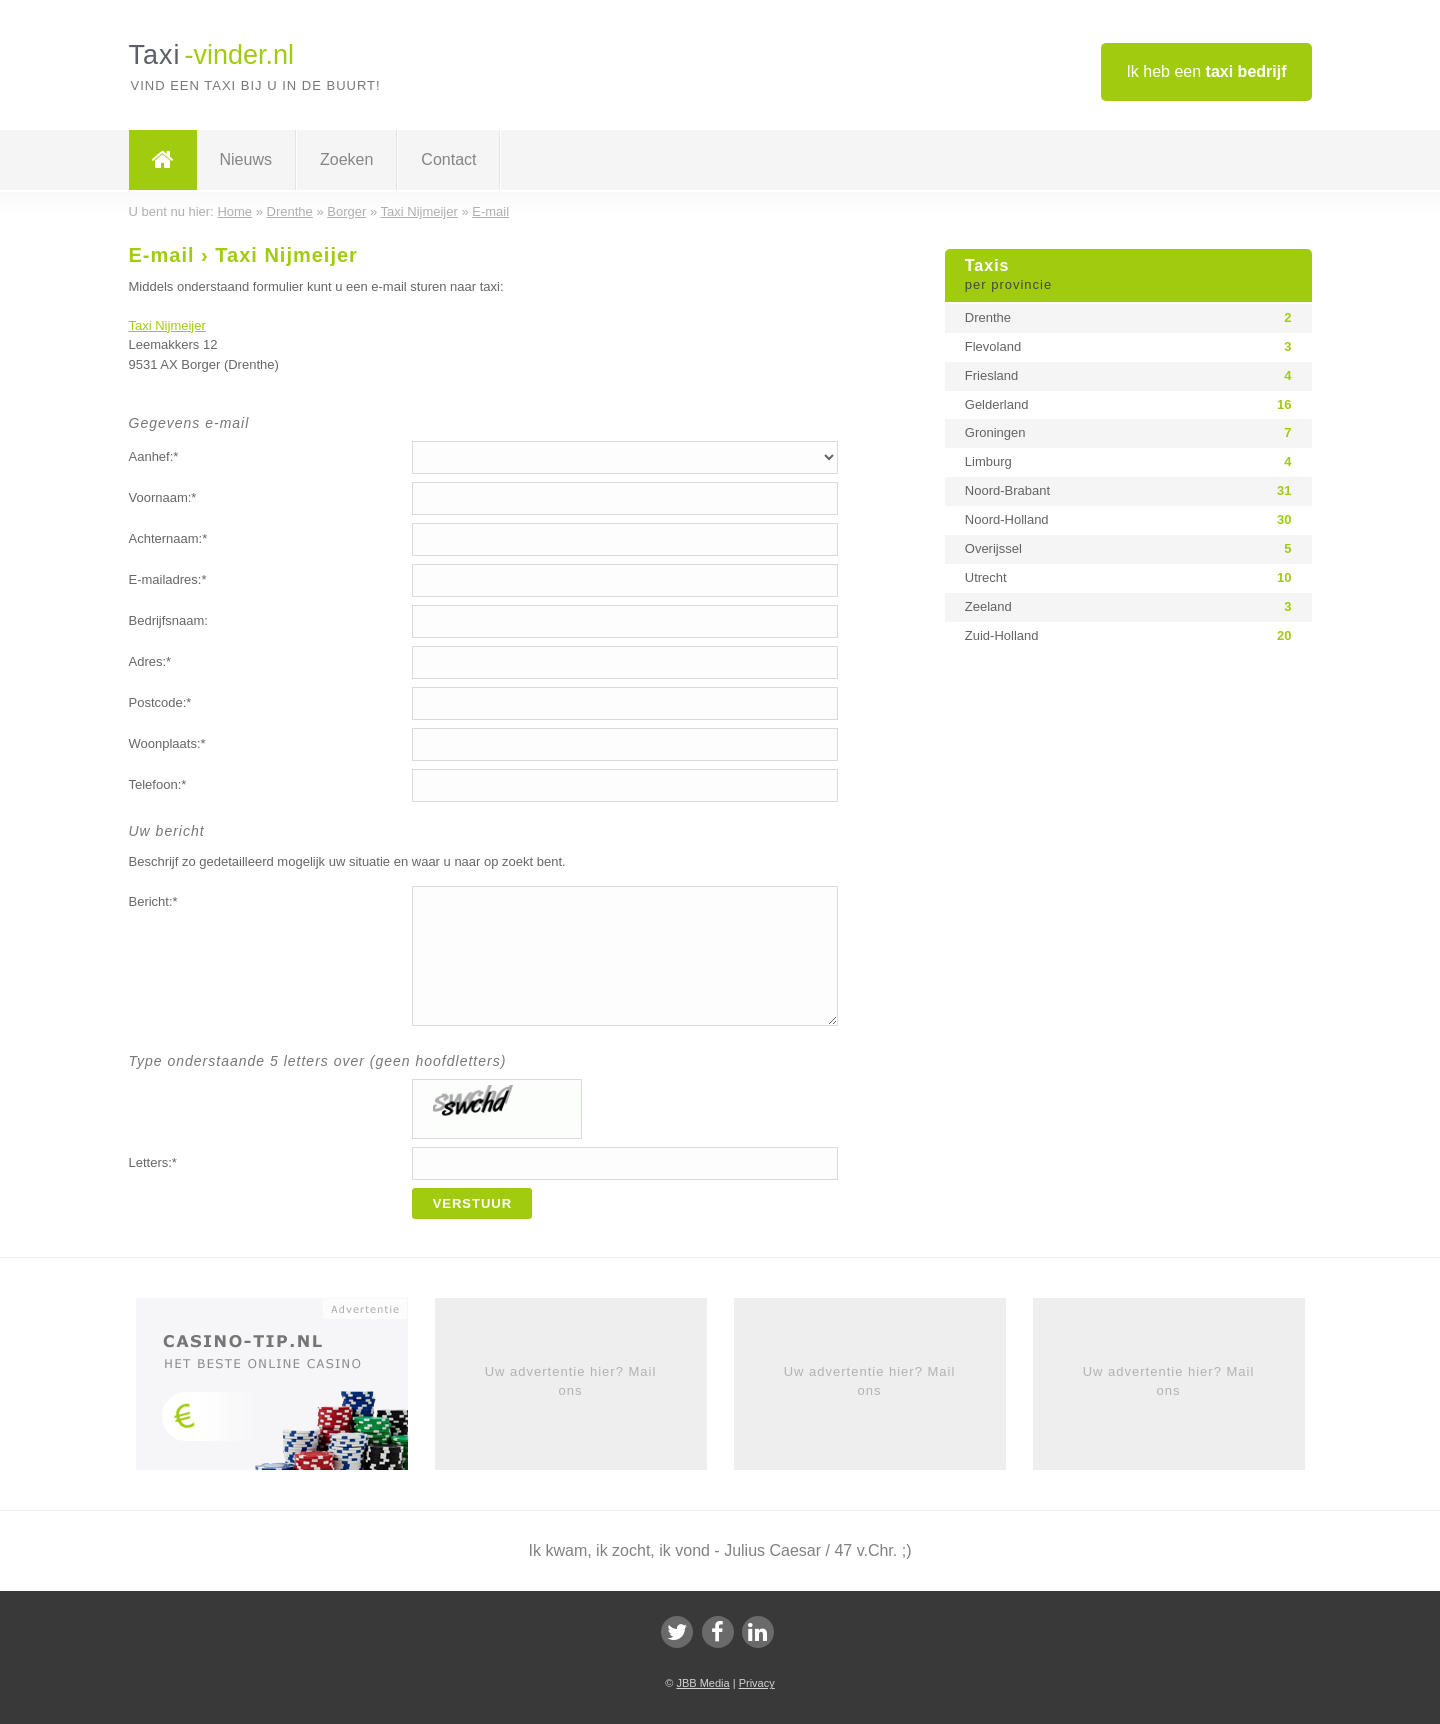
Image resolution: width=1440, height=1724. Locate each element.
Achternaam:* (168, 538)
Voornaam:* (163, 497)
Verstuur (473, 1203)
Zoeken (346, 159)
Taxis (1128, 276)
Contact (448, 159)
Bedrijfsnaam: (168, 620)
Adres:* (150, 661)
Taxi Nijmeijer (167, 325)
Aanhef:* (154, 456)
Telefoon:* (158, 784)
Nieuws (246, 159)
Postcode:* (160, 702)
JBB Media (702, 1683)
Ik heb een (1206, 71)
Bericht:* (153, 901)
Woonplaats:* (167, 743)
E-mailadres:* (168, 579)
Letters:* (153, 1162)
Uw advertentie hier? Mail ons (571, 1380)
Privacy (757, 1683)
